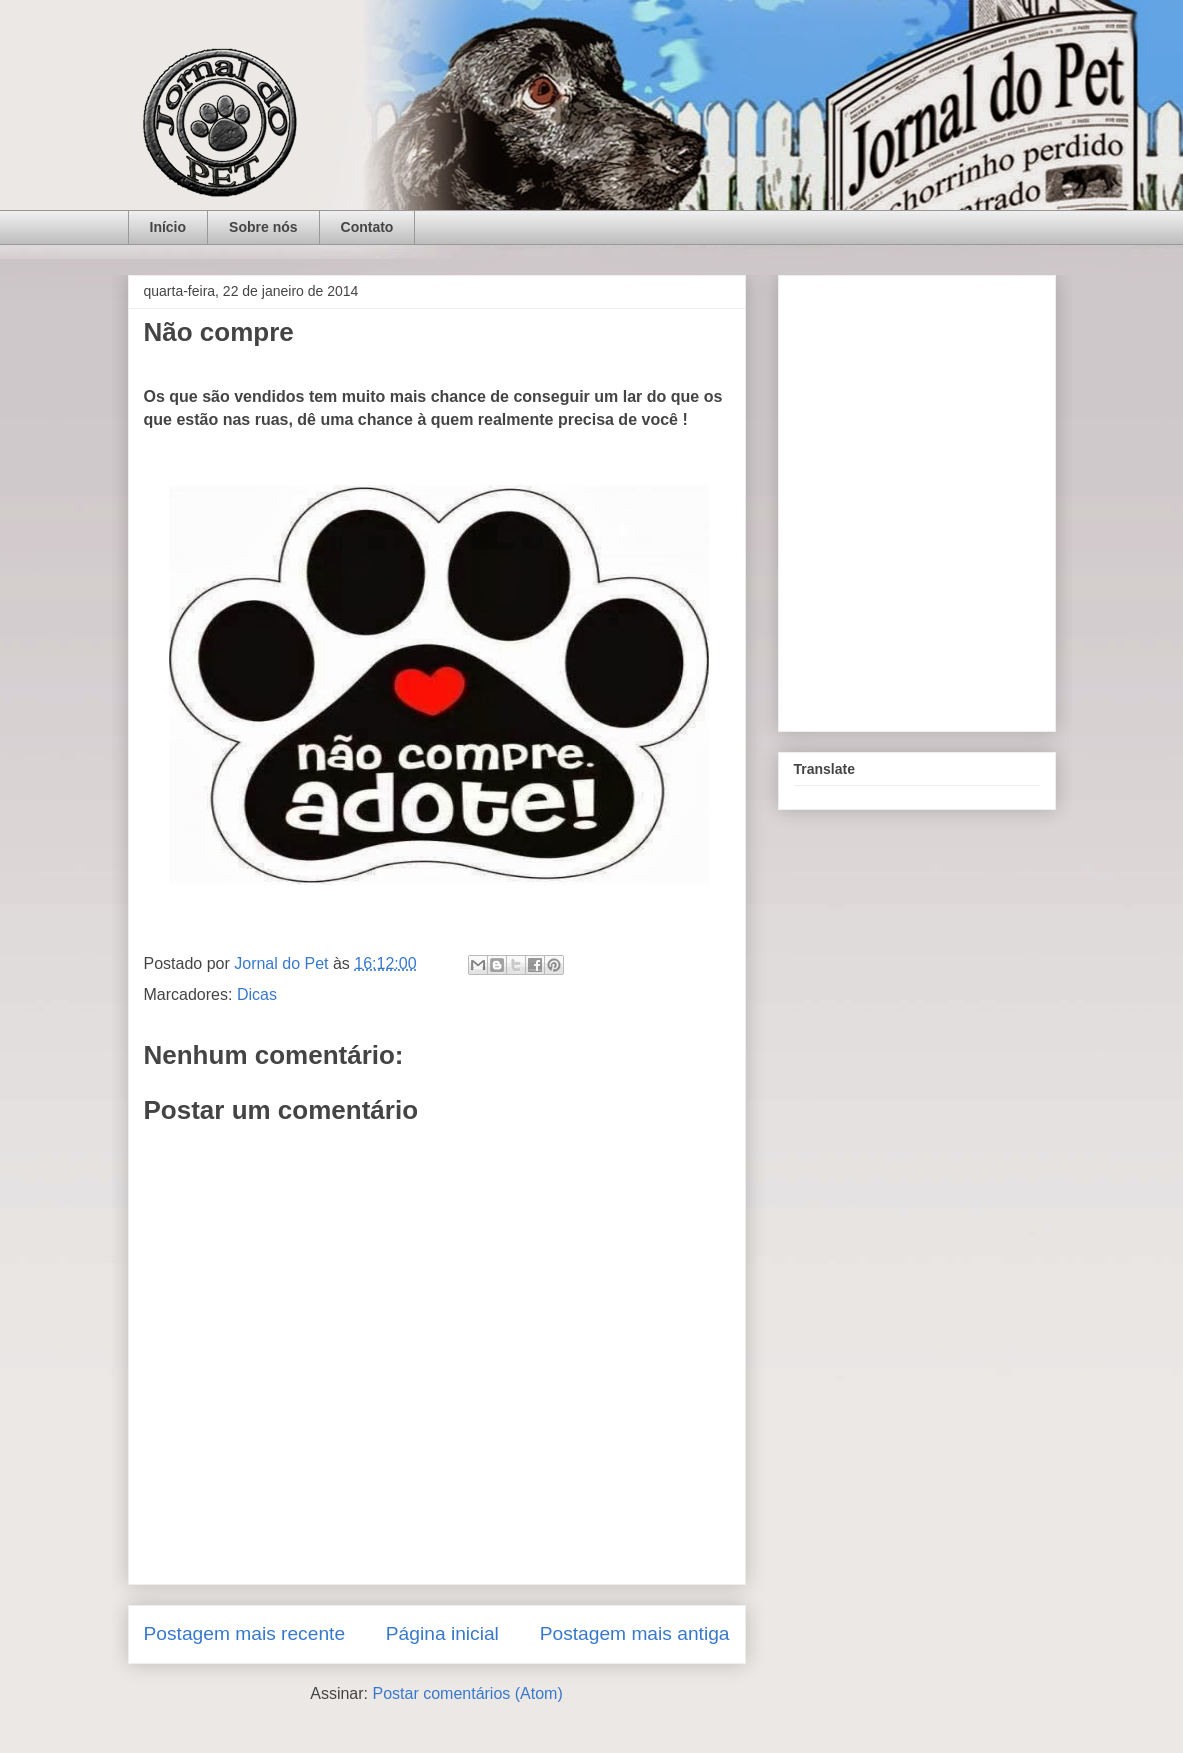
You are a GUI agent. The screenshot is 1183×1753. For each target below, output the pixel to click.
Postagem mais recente (245, 1633)
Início (168, 227)
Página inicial (442, 1633)
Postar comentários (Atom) (467, 1693)
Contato (367, 227)
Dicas (257, 994)
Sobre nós (263, 227)
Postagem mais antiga (635, 1633)
